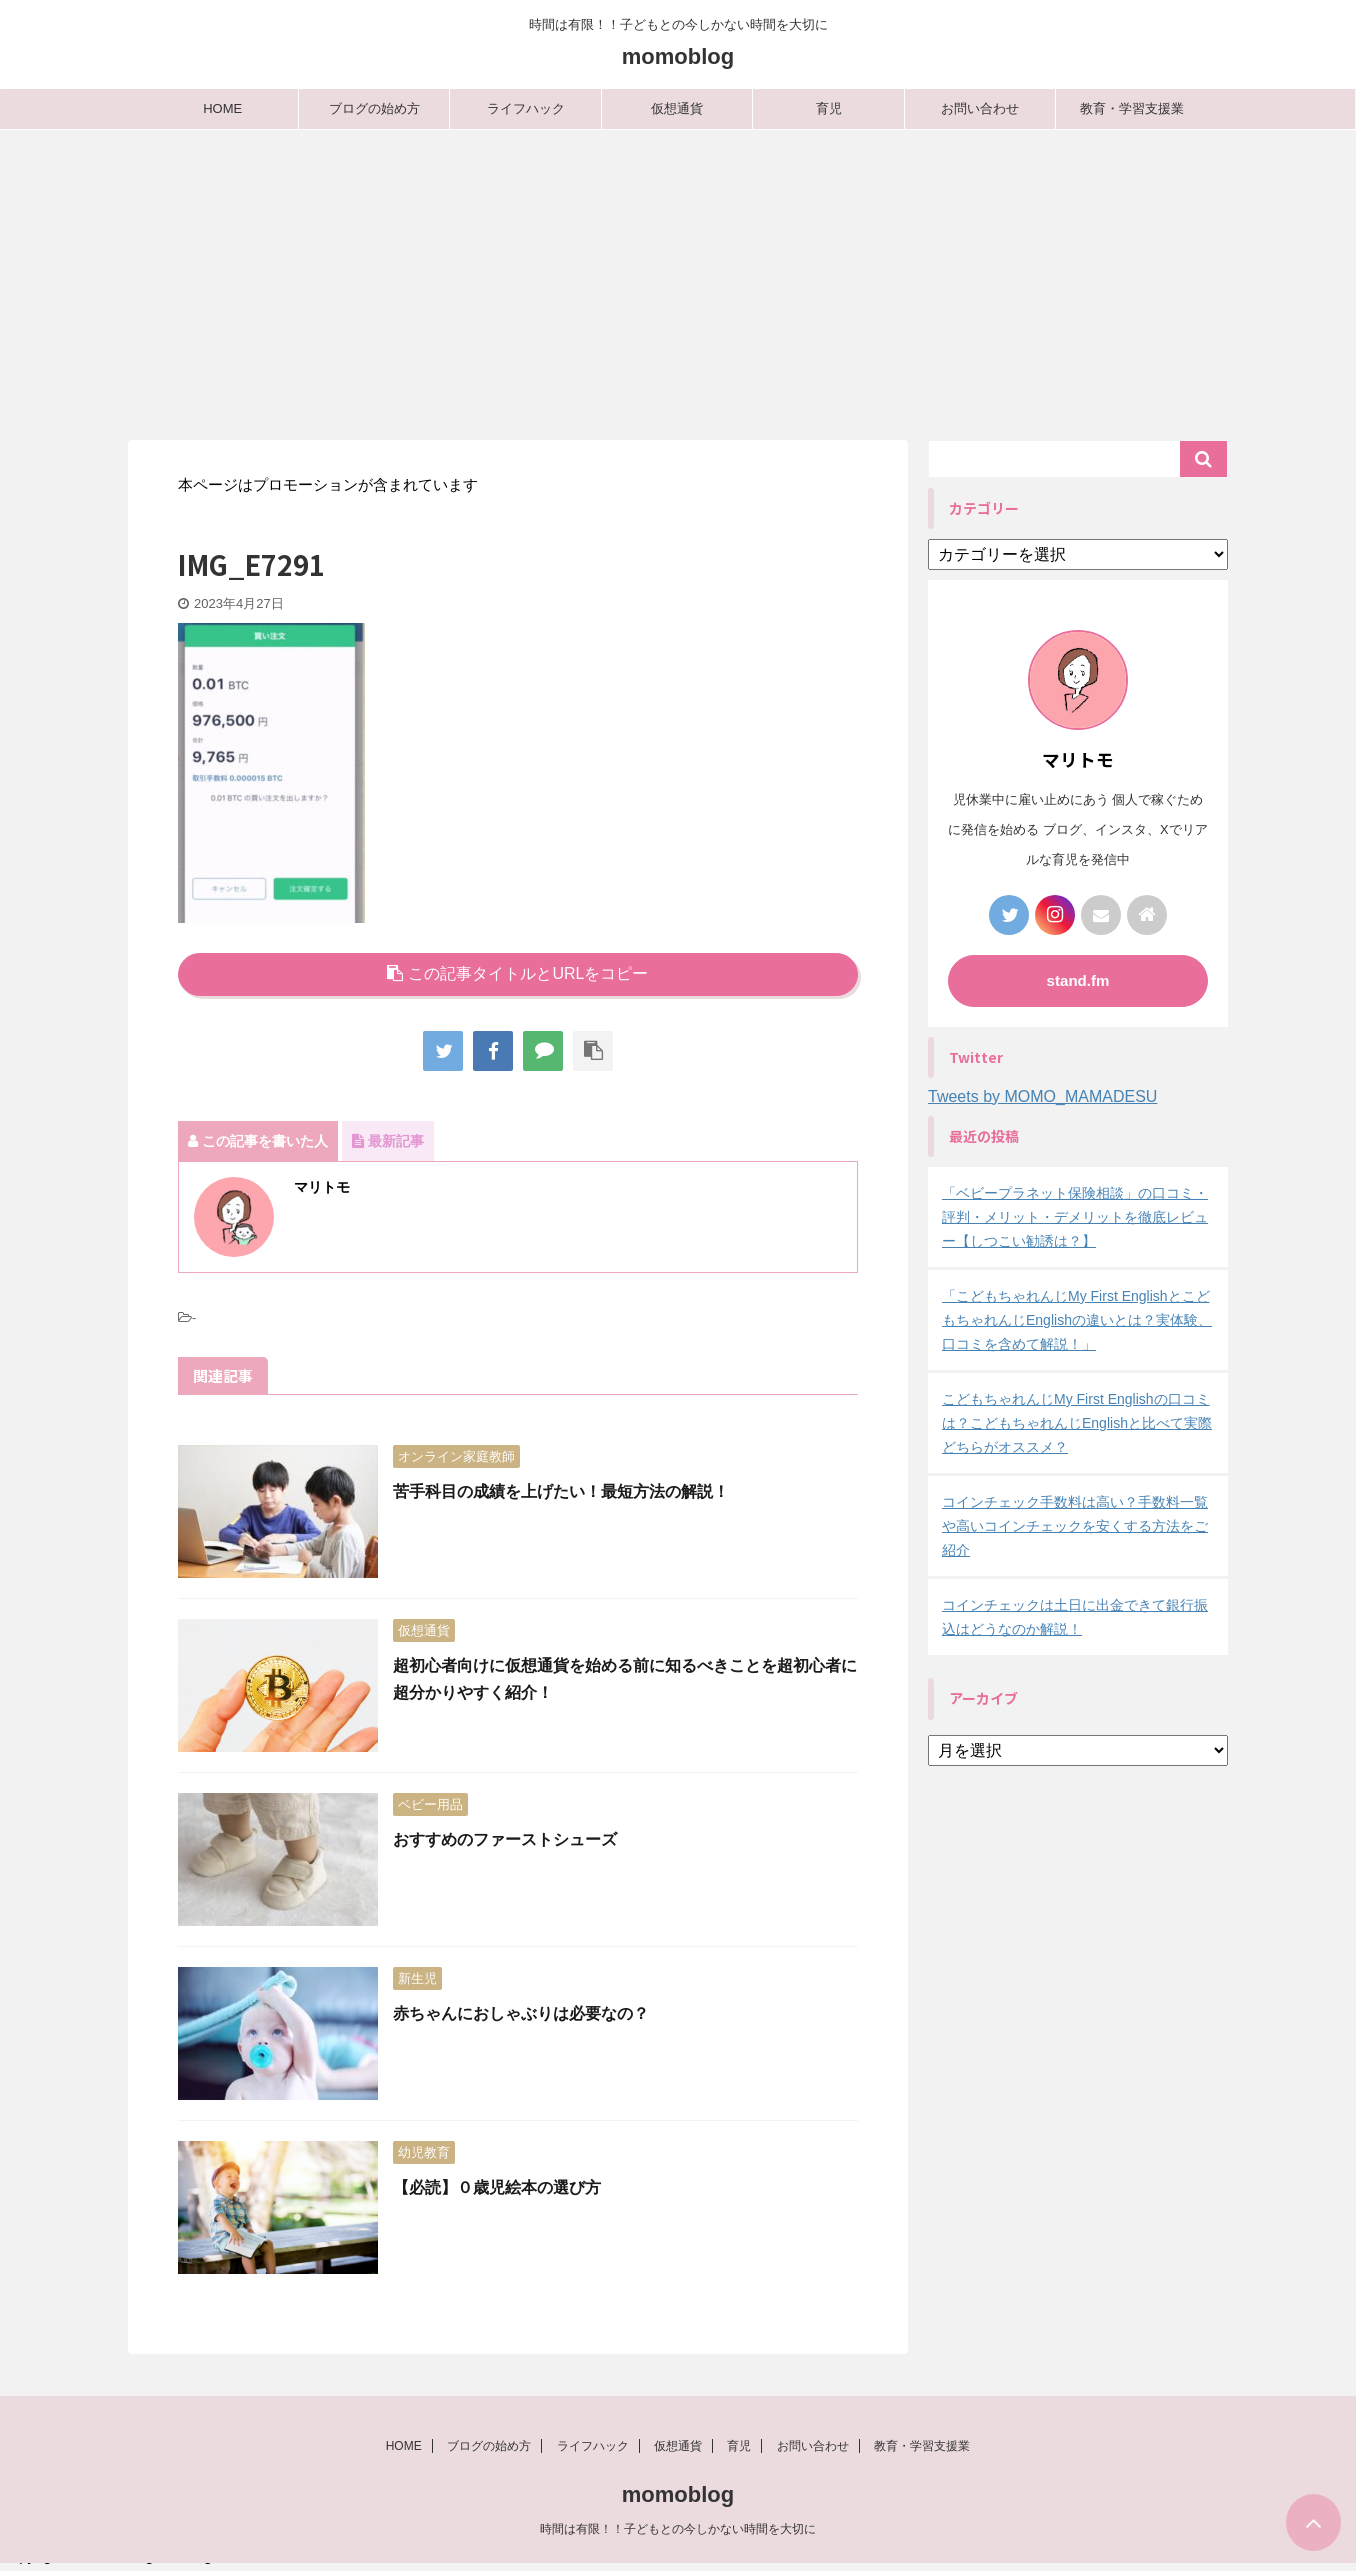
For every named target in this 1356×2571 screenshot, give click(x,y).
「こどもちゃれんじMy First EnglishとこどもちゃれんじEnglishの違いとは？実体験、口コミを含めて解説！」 (1077, 1320)
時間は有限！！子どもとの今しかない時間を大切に (678, 2536)
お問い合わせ (980, 108)
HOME (222, 108)
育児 (829, 108)
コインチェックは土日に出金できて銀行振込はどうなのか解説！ (1075, 1617)
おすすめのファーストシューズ (505, 1839)
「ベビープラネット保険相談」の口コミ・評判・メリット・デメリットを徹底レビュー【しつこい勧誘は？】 (1075, 1217)
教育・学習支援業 (1132, 108)
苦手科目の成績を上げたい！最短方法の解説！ (561, 1491)
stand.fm (1078, 980)
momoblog (678, 56)
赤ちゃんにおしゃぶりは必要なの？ (521, 2013)
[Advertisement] (678, 280)
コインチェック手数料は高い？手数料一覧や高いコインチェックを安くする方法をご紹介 (1075, 1526)
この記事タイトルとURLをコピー (517, 973)
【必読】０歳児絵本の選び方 (497, 2187)
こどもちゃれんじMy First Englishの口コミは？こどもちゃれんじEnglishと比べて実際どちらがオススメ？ (1077, 1423)
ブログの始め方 (374, 108)
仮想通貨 (677, 108)
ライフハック (526, 108)
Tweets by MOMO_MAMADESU (1042, 1096)
